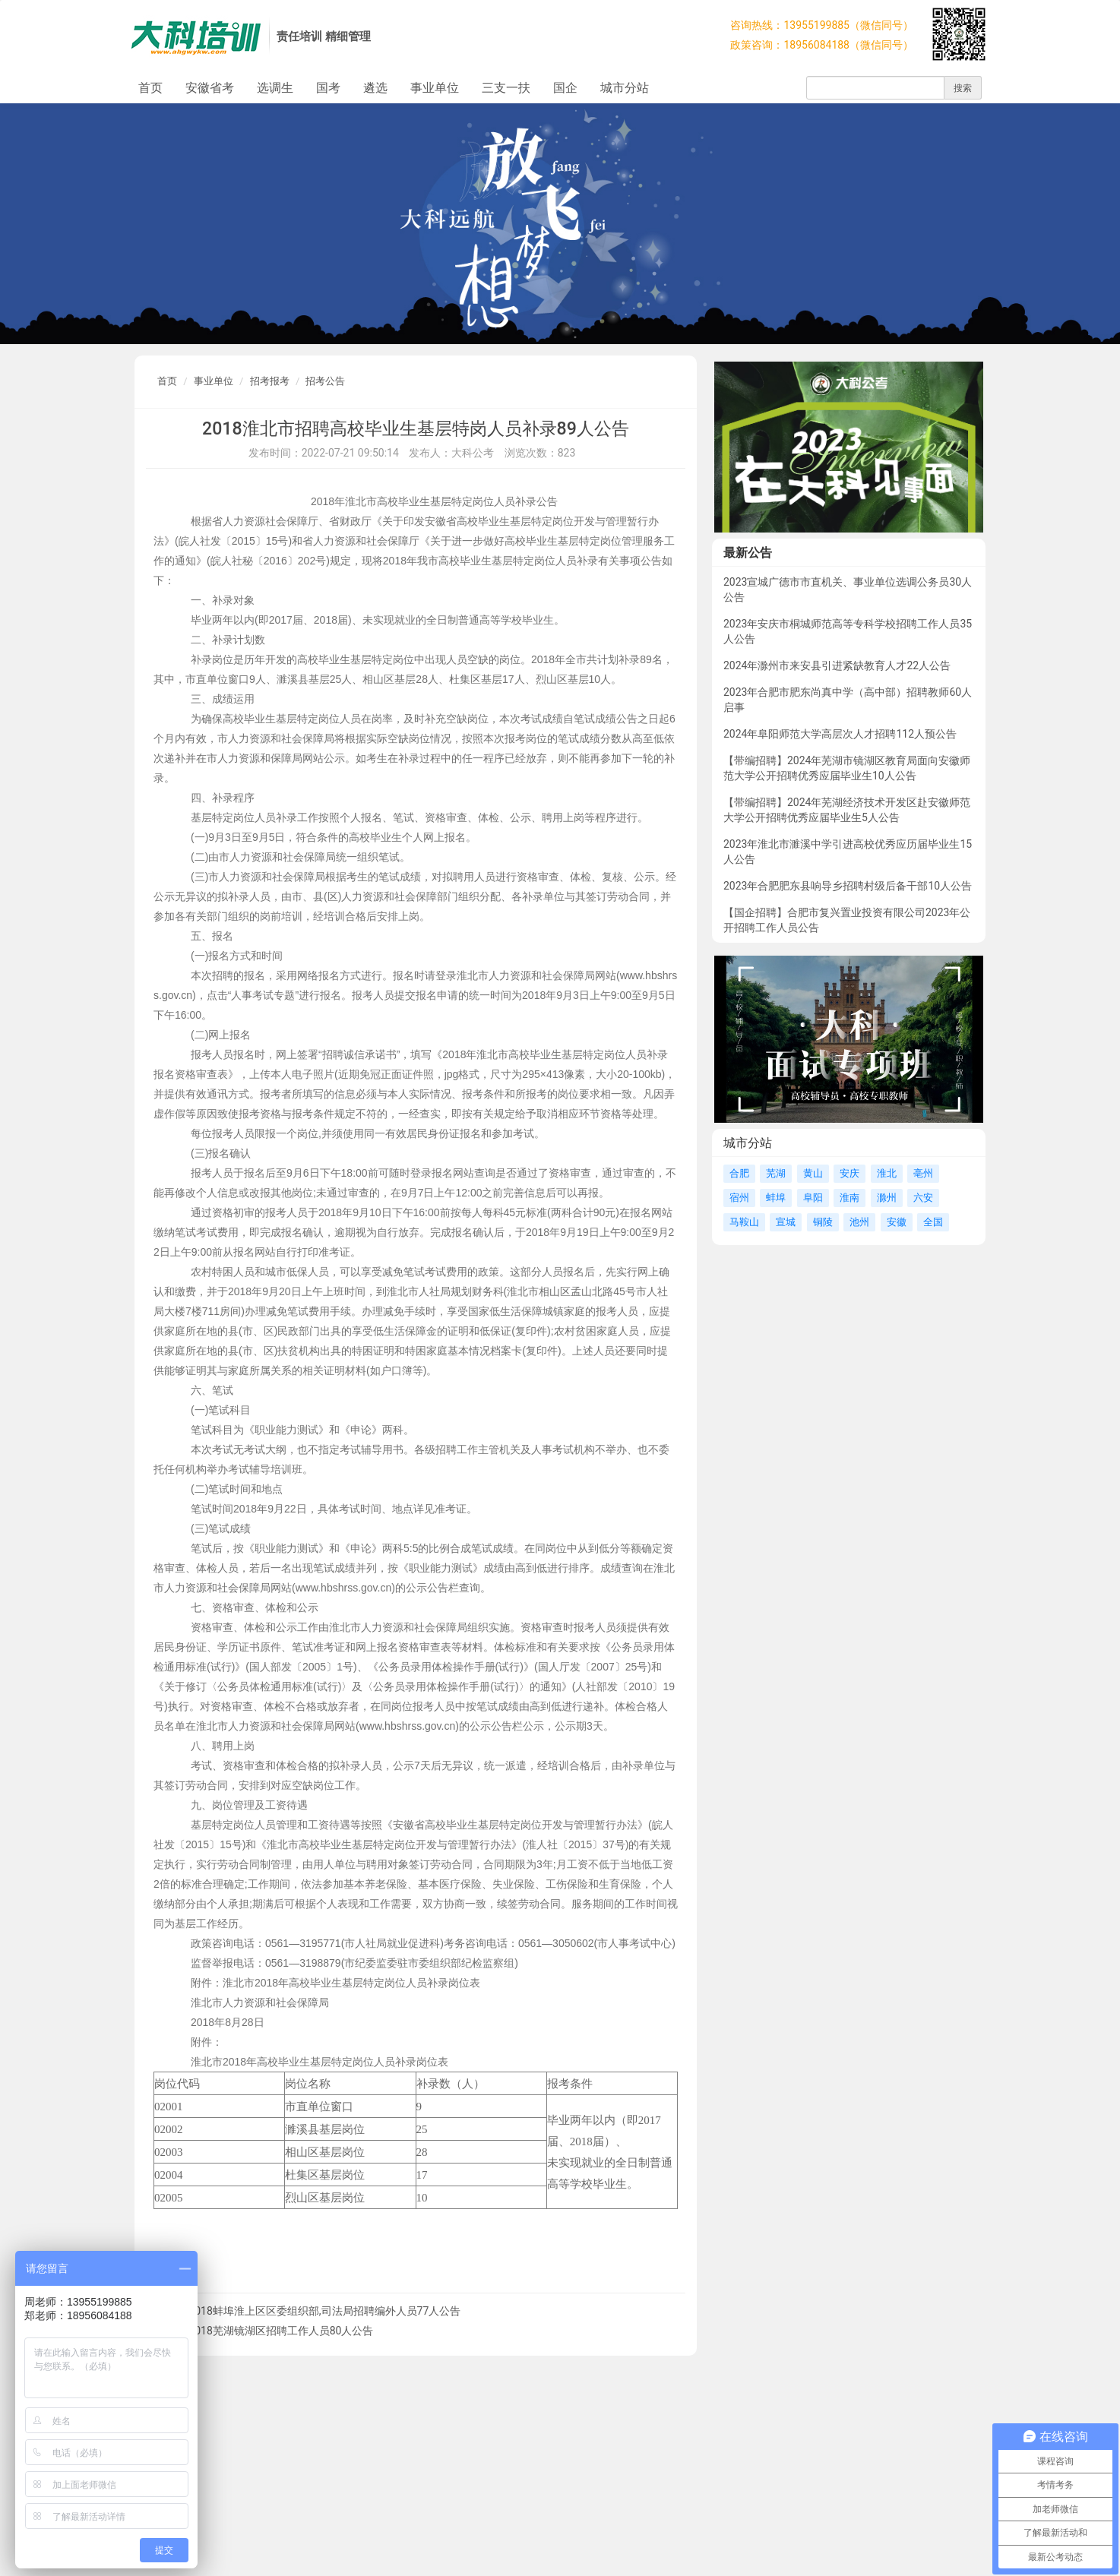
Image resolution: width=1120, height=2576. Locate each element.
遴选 (375, 88)
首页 (150, 88)
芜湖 (776, 1173)
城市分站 (624, 88)
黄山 (813, 1173)
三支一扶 (506, 88)
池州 (859, 1222)
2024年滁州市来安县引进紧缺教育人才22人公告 (837, 665)
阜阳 (813, 1197)
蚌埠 (776, 1197)
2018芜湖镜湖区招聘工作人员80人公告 (280, 2331)
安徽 (896, 1222)
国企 (565, 88)
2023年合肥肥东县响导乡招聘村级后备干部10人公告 (847, 886)
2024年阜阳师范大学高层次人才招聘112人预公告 (840, 734)
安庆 (849, 1173)
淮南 (849, 1197)
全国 (933, 1222)
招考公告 (325, 381)
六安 (923, 1197)
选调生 (275, 88)
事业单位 (434, 88)
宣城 (786, 1222)
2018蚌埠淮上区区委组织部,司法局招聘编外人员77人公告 (324, 2311)
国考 (328, 88)
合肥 (739, 1173)
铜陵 (823, 1222)
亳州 (923, 1173)
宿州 (739, 1197)
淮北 (887, 1173)
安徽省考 (209, 88)
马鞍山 (744, 1222)
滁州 (887, 1197)
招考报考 (269, 381)
